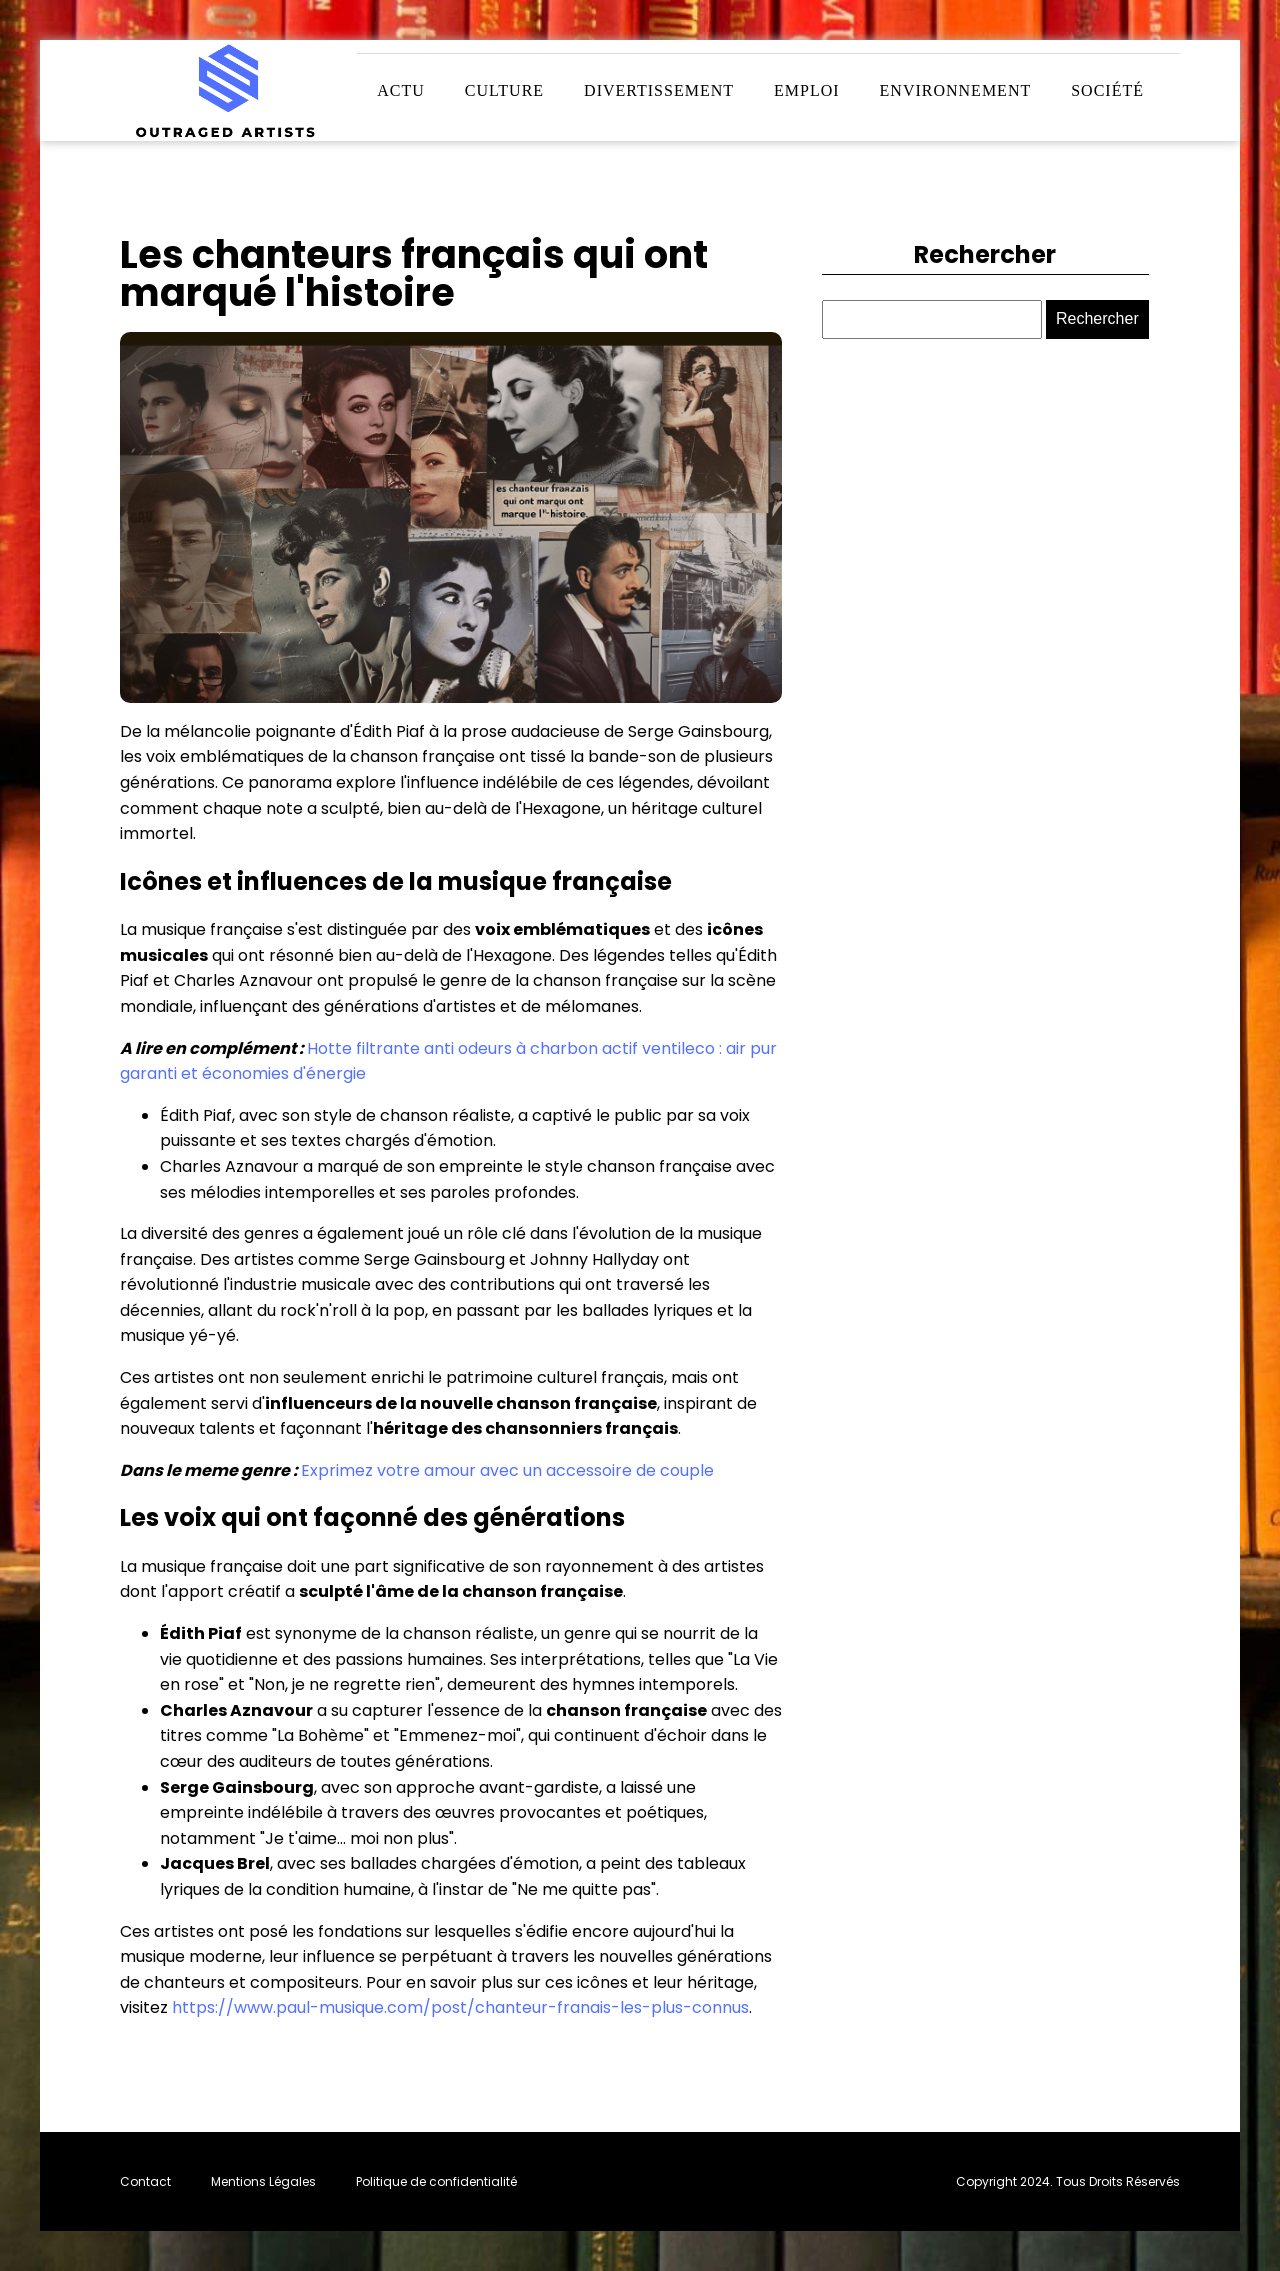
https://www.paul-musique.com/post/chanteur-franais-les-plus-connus (460, 2007)
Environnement (956, 90)
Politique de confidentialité (436, 2181)
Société (1107, 90)
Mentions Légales (263, 2181)
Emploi (807, 90)
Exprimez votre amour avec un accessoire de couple (507, 1470)
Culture (504, 90)
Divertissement (659, 90)
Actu (401, 90)
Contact (145, 2181)
